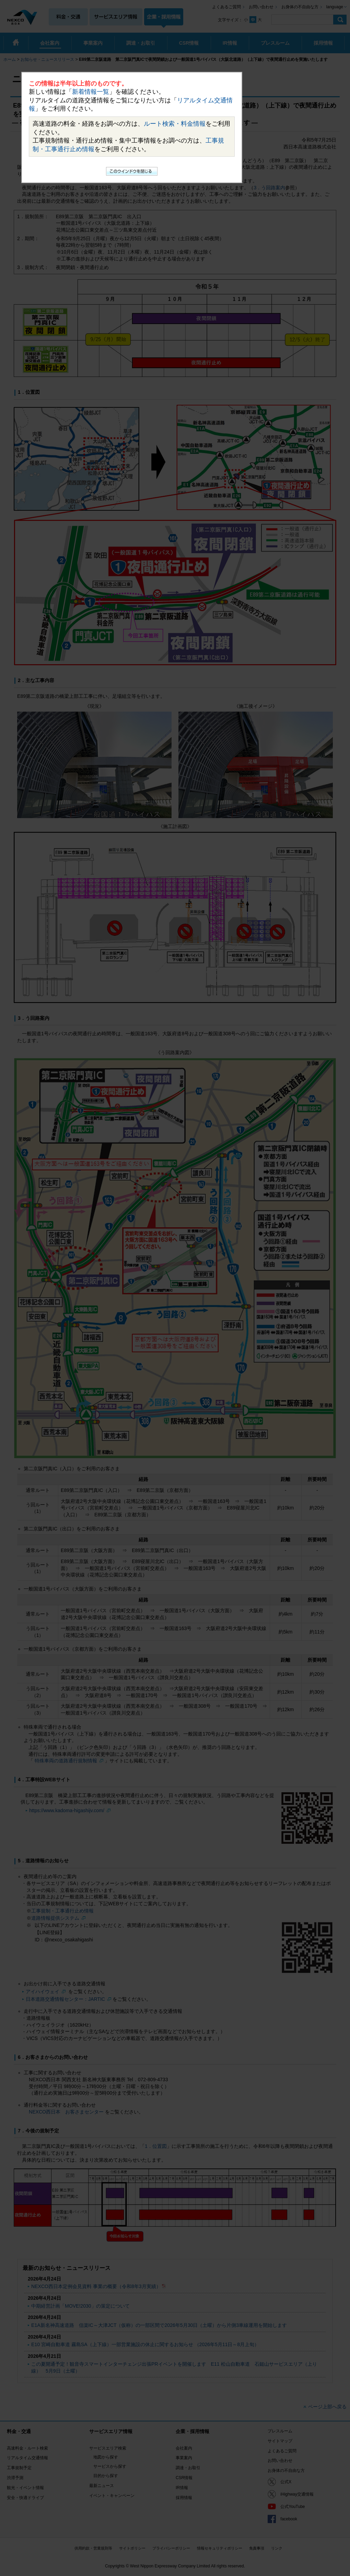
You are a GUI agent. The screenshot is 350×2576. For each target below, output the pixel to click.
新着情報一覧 (90, 91)
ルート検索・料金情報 (175, 123)
